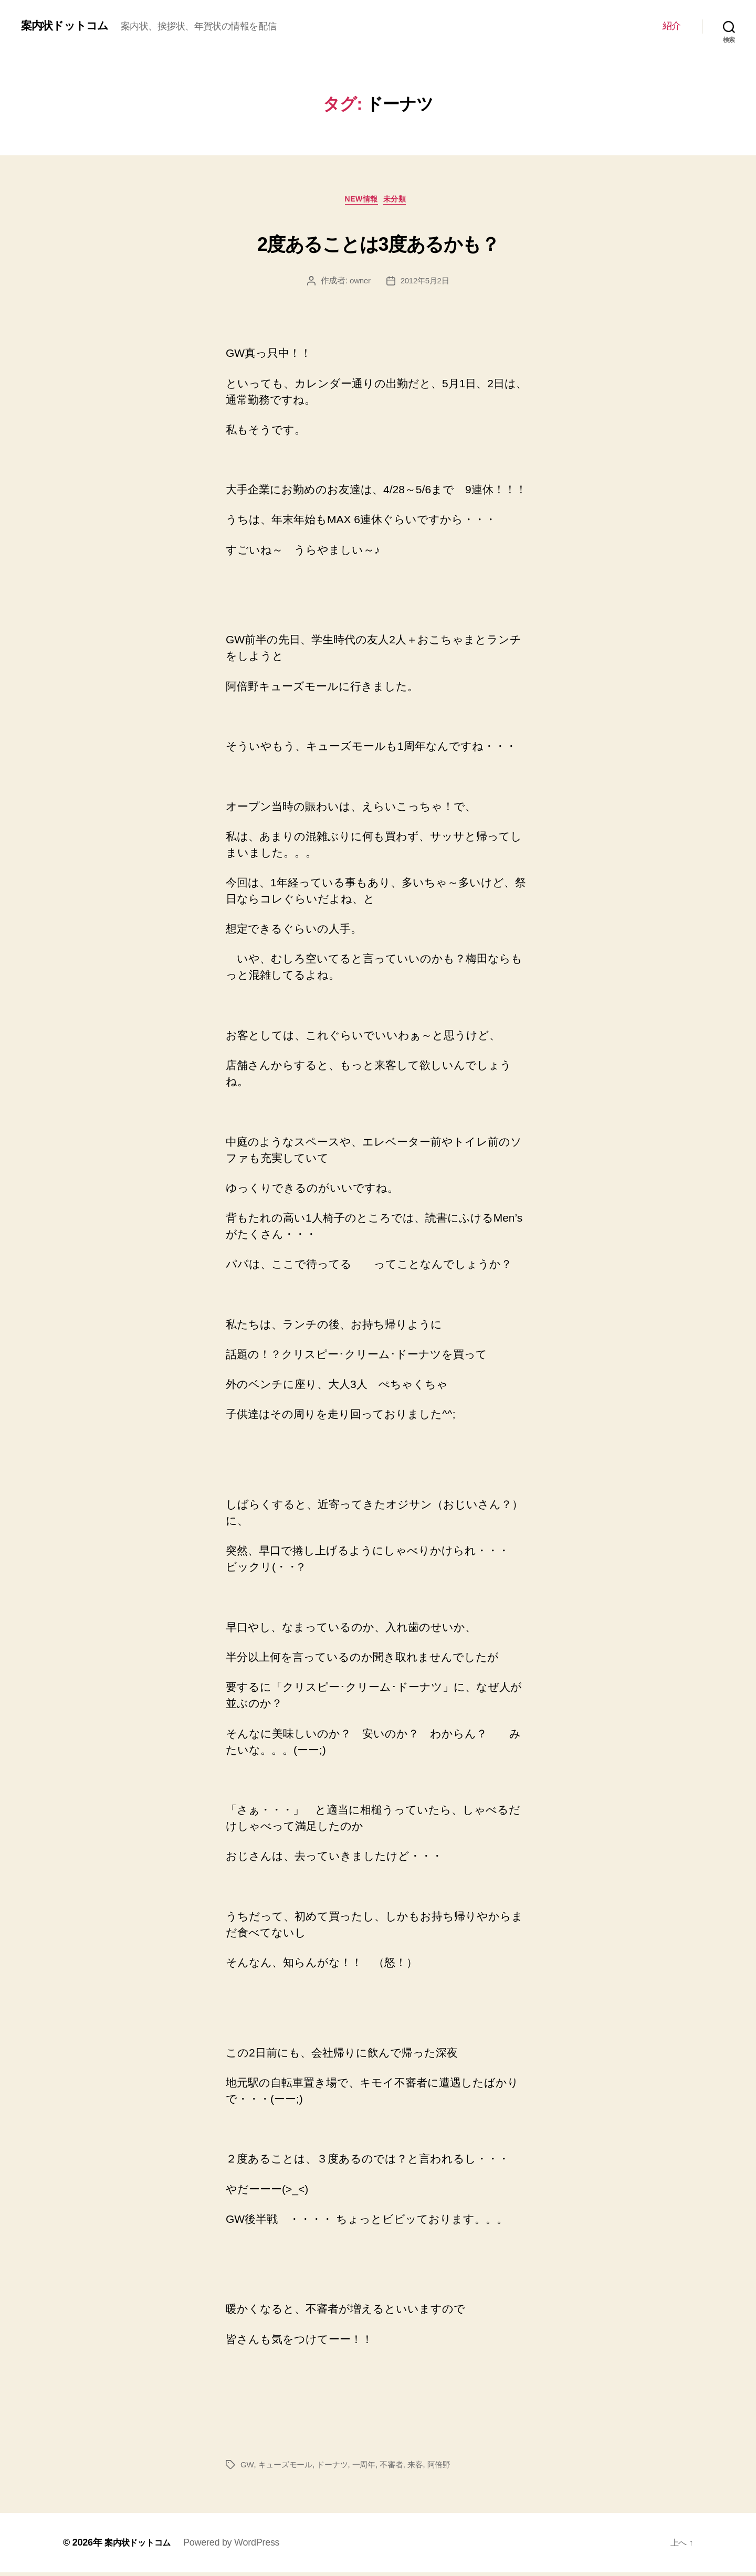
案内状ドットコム (70, 25)
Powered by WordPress (240, 2546)
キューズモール (287, 2468)
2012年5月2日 (426, 283)
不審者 (399, 2468)
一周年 (370, 2468)
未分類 (401, 201)
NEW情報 (361, 201)
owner (359, 283)
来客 (424, 2468)
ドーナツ (337, 2468)
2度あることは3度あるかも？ (378, 242)
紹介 (672, 25)
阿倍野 (449, 2468)
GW (247, 2468)
